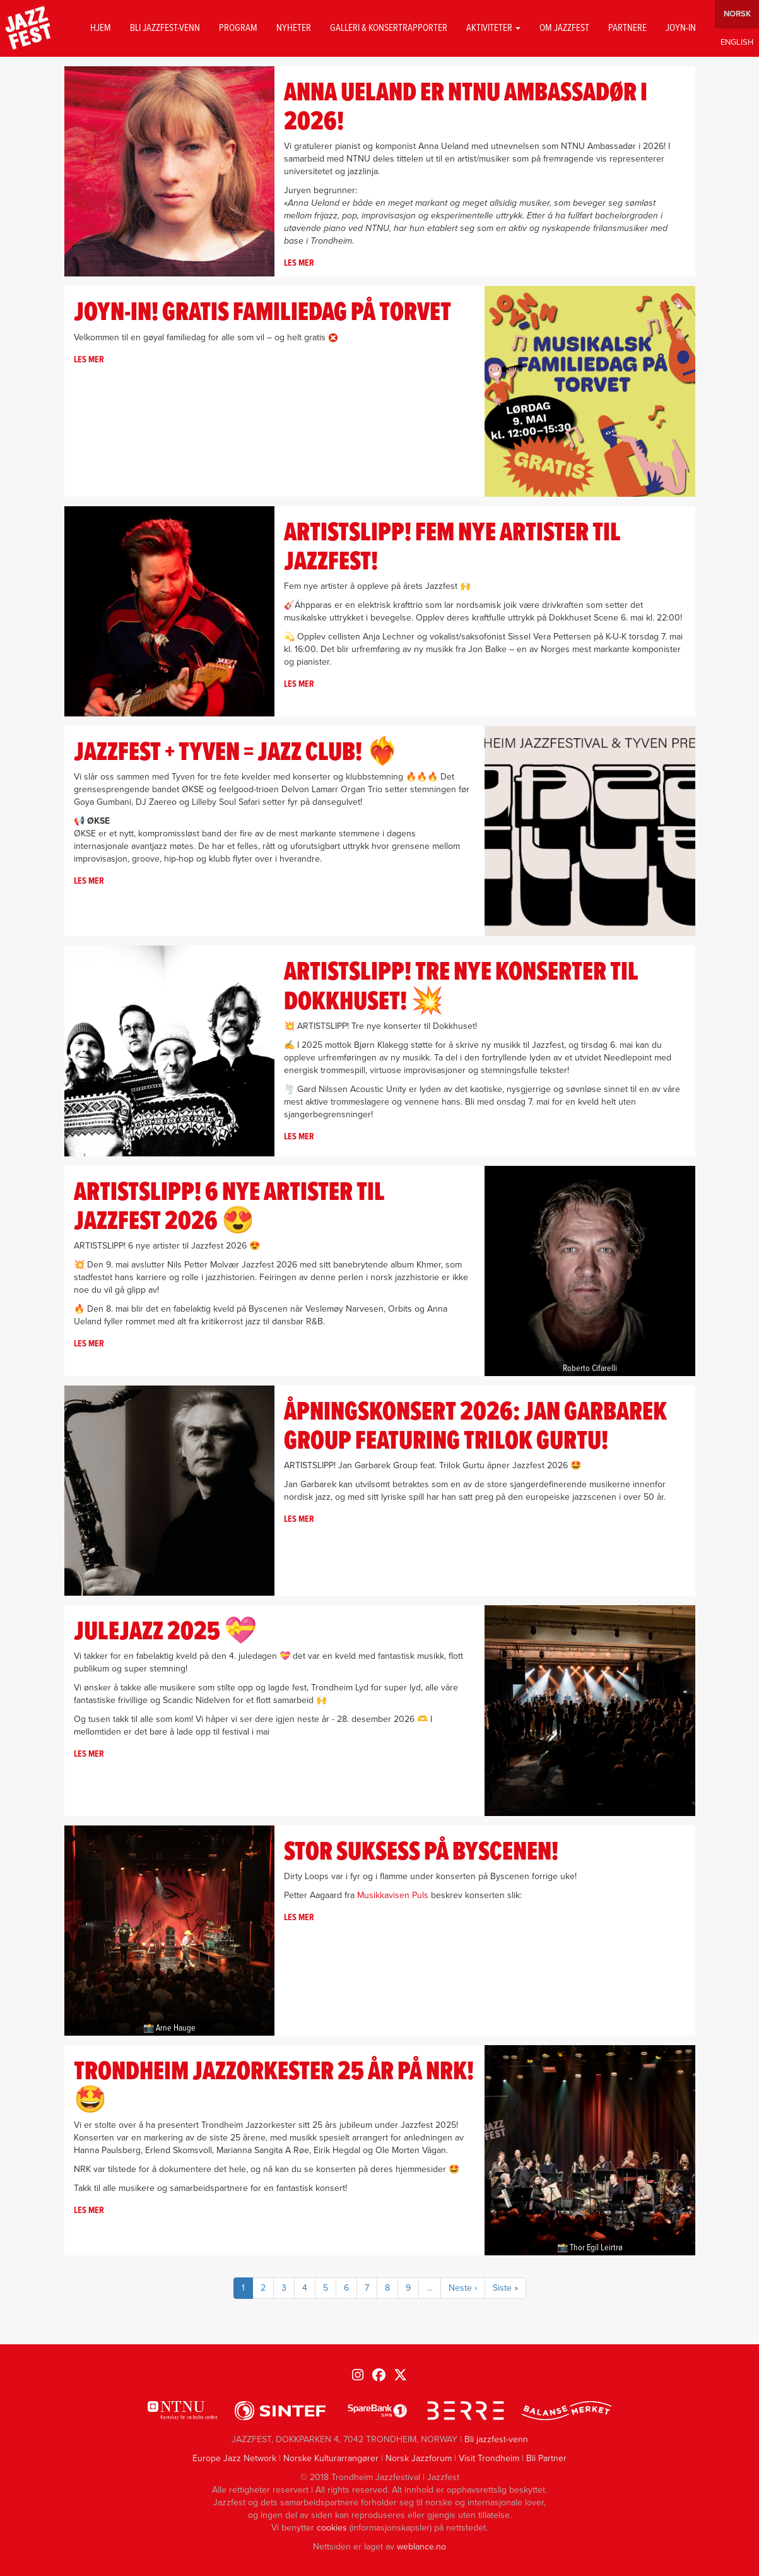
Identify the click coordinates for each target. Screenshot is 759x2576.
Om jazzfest (564, 28)
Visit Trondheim (489, 2458)
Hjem (100, 28)
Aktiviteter (493, 28)
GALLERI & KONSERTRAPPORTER (388, 28)
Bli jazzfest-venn (165, 28)
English (737, 42)
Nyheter (293, 28)
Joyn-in (681, 28)
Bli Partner (546, 2458)
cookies (332, 2527)
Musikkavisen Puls (392, 1895)
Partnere (627, 28)
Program (238, 28)
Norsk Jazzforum (418, 2458)
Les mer (299, 263)
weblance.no (421, 2546)
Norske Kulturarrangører (331, 2458)
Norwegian (737, 14)
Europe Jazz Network (234, 2458)
